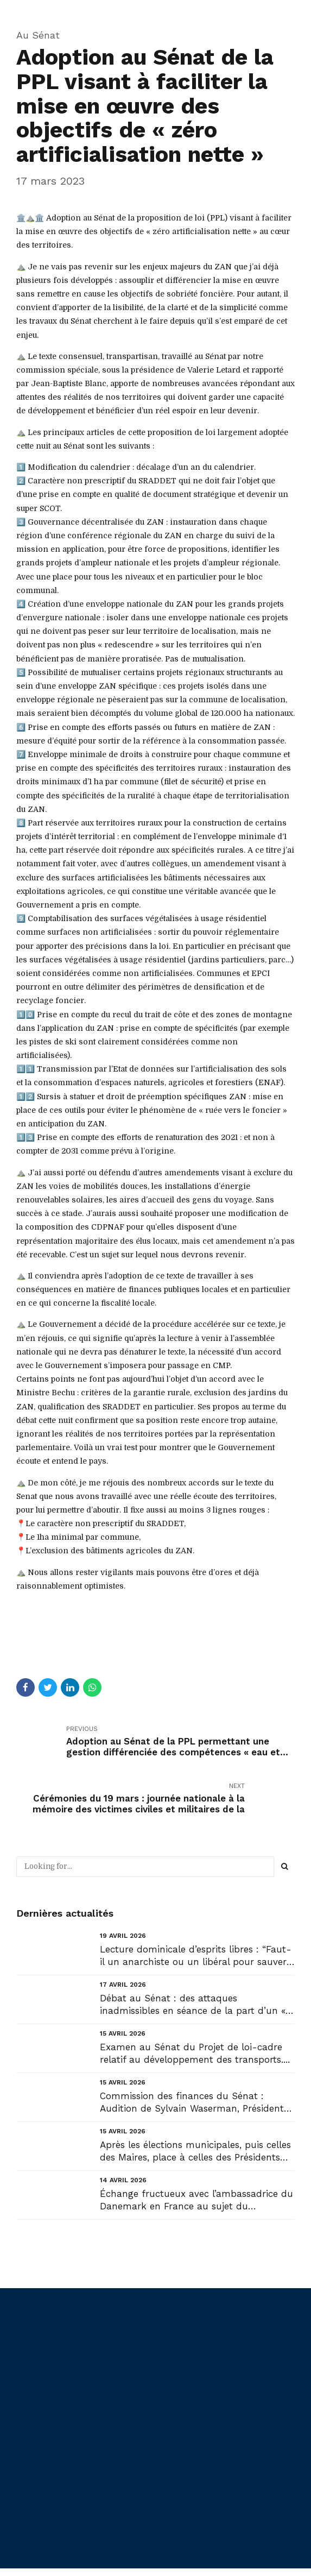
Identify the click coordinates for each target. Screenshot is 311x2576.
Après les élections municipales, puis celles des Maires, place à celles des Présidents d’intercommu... (195, 2151)
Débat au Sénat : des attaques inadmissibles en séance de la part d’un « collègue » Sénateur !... (192, 2005)
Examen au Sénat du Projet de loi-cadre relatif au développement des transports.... (195, 2053)
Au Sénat (38, 35)
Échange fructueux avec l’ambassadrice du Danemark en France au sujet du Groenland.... (196, 2200)
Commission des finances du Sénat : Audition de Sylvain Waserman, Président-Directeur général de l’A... (194, 2102)
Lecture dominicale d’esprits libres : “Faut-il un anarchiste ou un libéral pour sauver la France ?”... (195, 1956)
